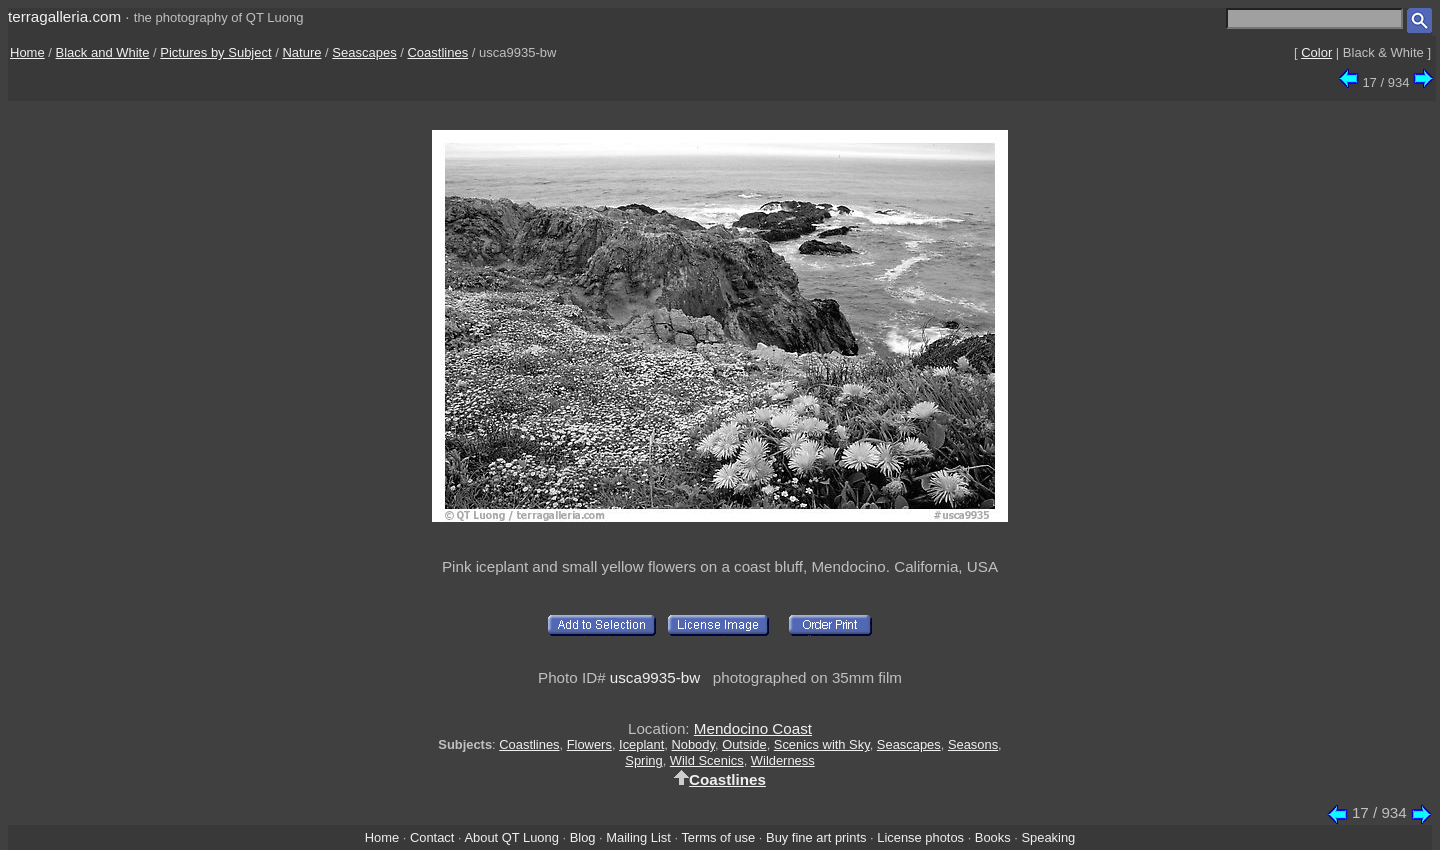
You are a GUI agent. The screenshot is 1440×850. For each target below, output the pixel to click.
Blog (583, 837)
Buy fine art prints (816, 837)
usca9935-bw (655, 677)
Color (1316, 52)
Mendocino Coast (753, 728)
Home (27, 52)
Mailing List (638, 837)
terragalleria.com (64, 16)
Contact (432, 837)
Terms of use (718, 837)
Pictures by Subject (215, 52)
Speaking (1048, 837)
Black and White (103, 52)
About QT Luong (511, 837)
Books (993, 837)
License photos (920, 837)
